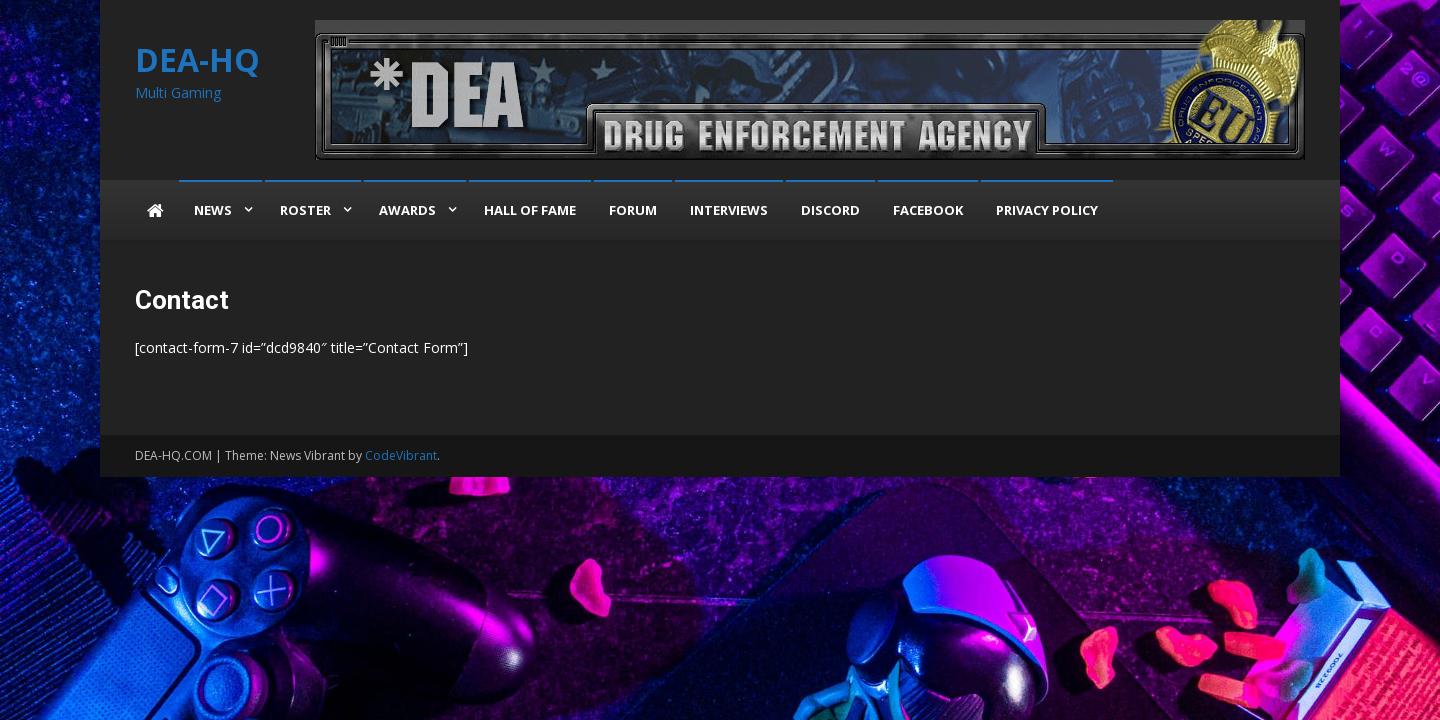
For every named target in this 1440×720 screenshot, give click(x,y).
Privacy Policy (1047, 210)
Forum (633, 210)
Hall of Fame (530, 210)
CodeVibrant (401, 455)
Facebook (928, 210)
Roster (305, 210)
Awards (407, 210)
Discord (830, 210)
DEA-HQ (197, 59)
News (213, 210)
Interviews (729, 210)
